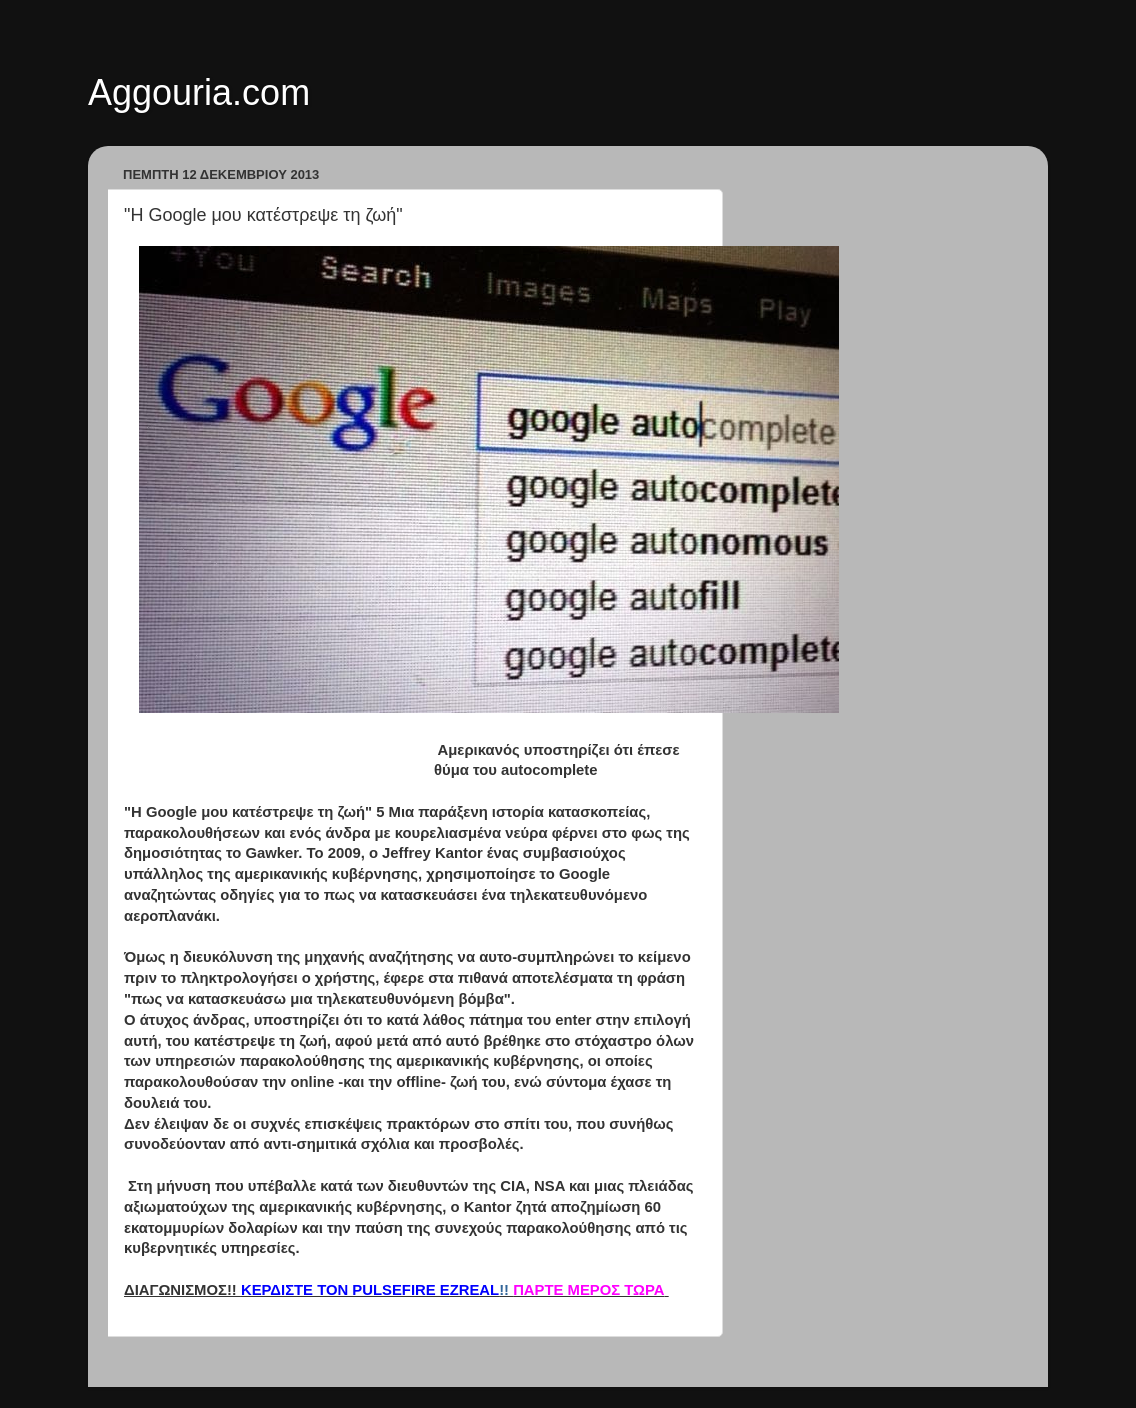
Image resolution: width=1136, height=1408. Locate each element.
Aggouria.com (199, 92)
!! (375, 1290)
